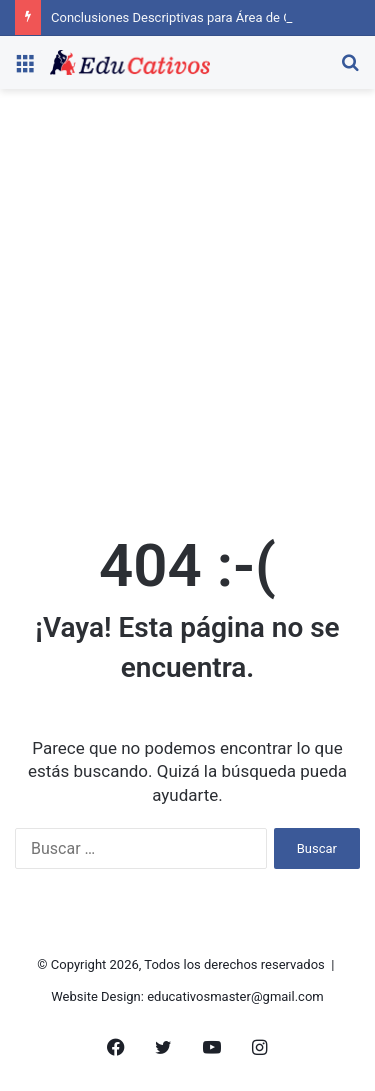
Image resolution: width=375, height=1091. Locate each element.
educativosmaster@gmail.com (235, 996)
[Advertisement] (187, 306)
